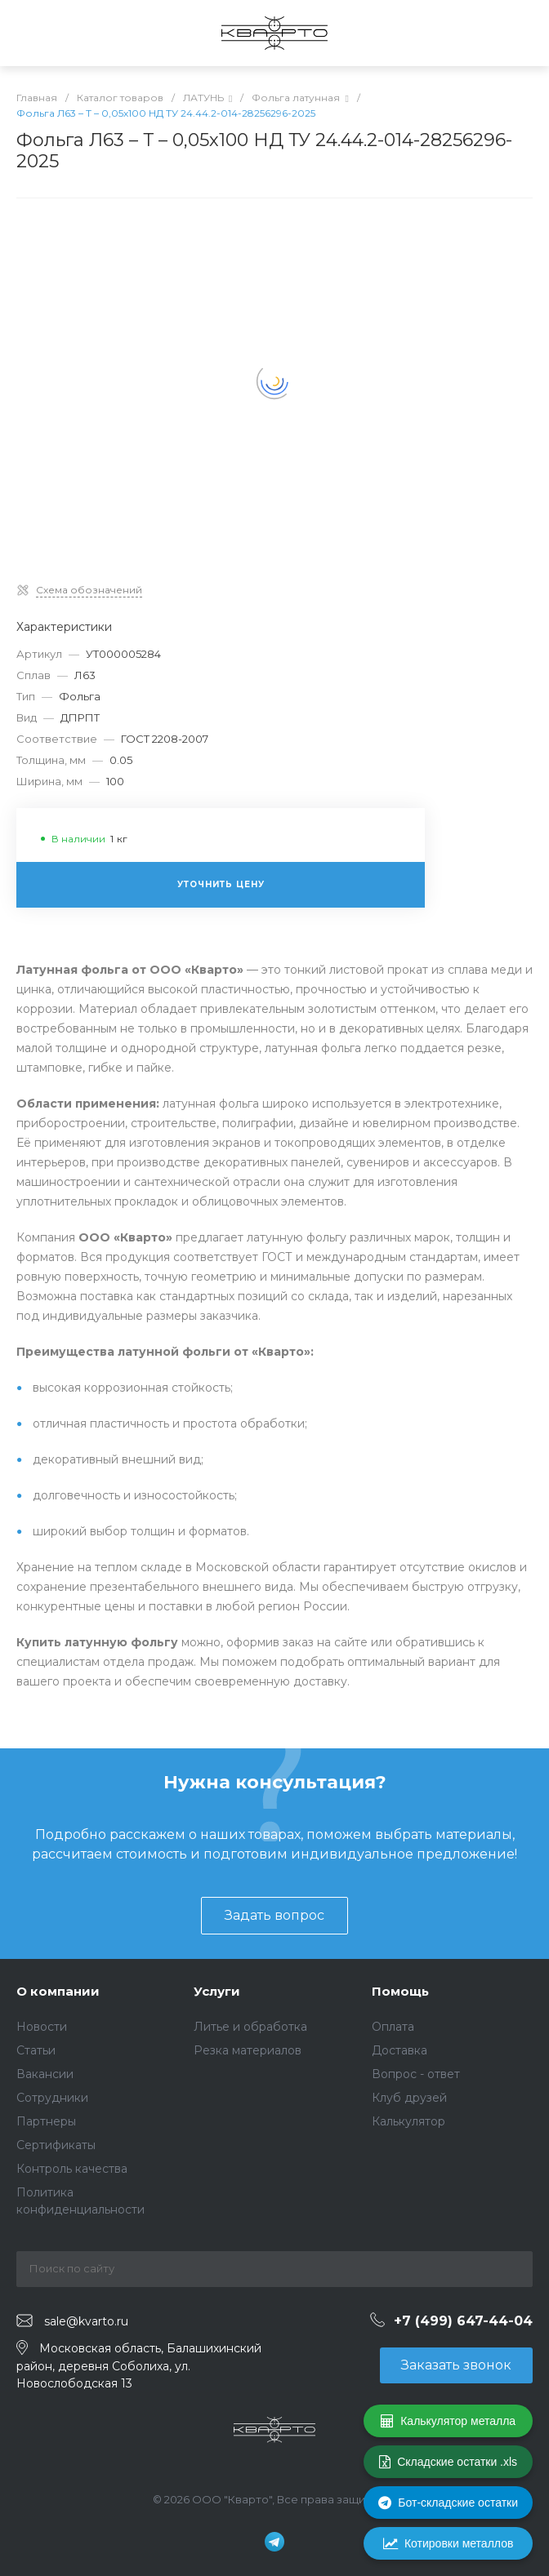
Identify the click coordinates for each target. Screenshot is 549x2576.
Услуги (217, 1991)
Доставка (399, 2050)
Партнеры (46, 2121)
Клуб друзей (409, 2097)
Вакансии (45, 2074)
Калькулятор (408, 2121)
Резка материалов (247, 2050)
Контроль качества (71, 2168)
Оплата (393, 2026)
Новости (41, 2026)
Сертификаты (56, 2145)
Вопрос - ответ (416, 2074)
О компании (58, 1991)
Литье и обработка (250, 2026)
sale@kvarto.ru (86, 2321)
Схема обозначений (89, 590)
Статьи (36, 2050)
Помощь (400, 1991)
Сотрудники (52, 2097)
